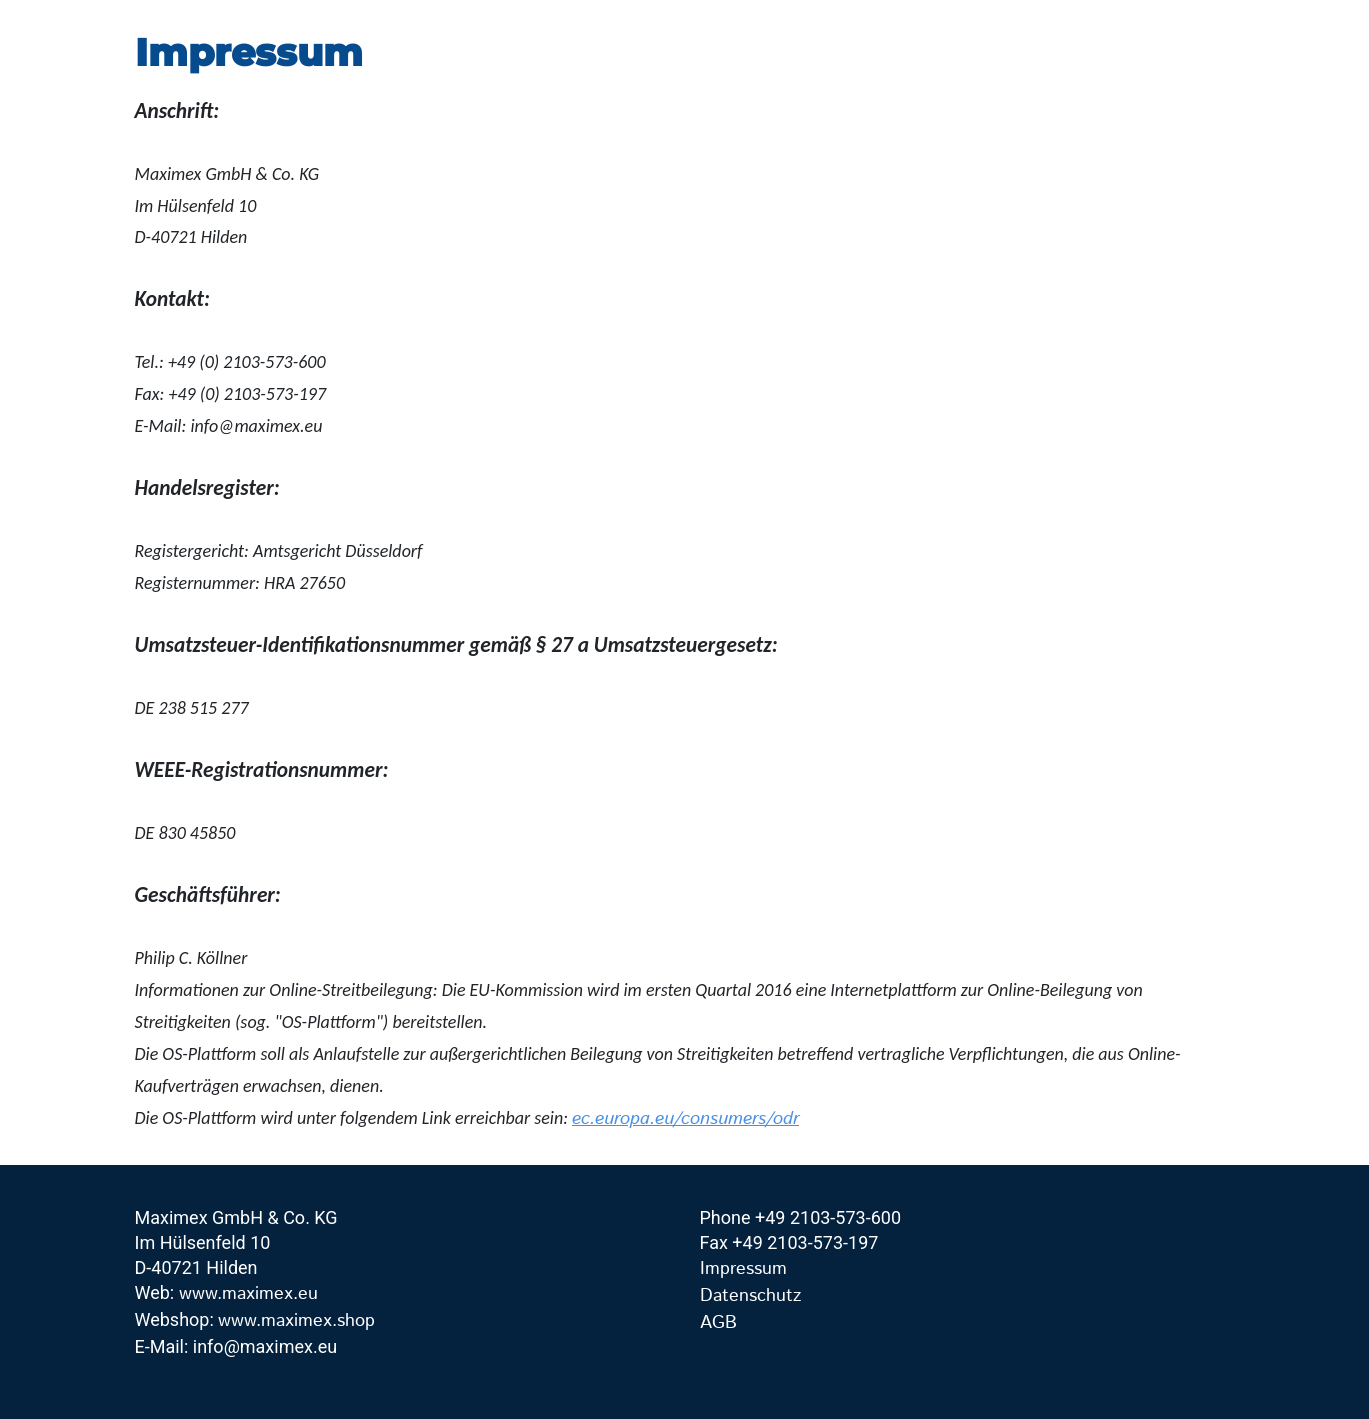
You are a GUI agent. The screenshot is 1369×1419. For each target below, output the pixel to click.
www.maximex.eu (248, 1294)
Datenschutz (750, 1296)
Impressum (743, 1269)
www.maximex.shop (296, 1321)
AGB (718, 1323)
